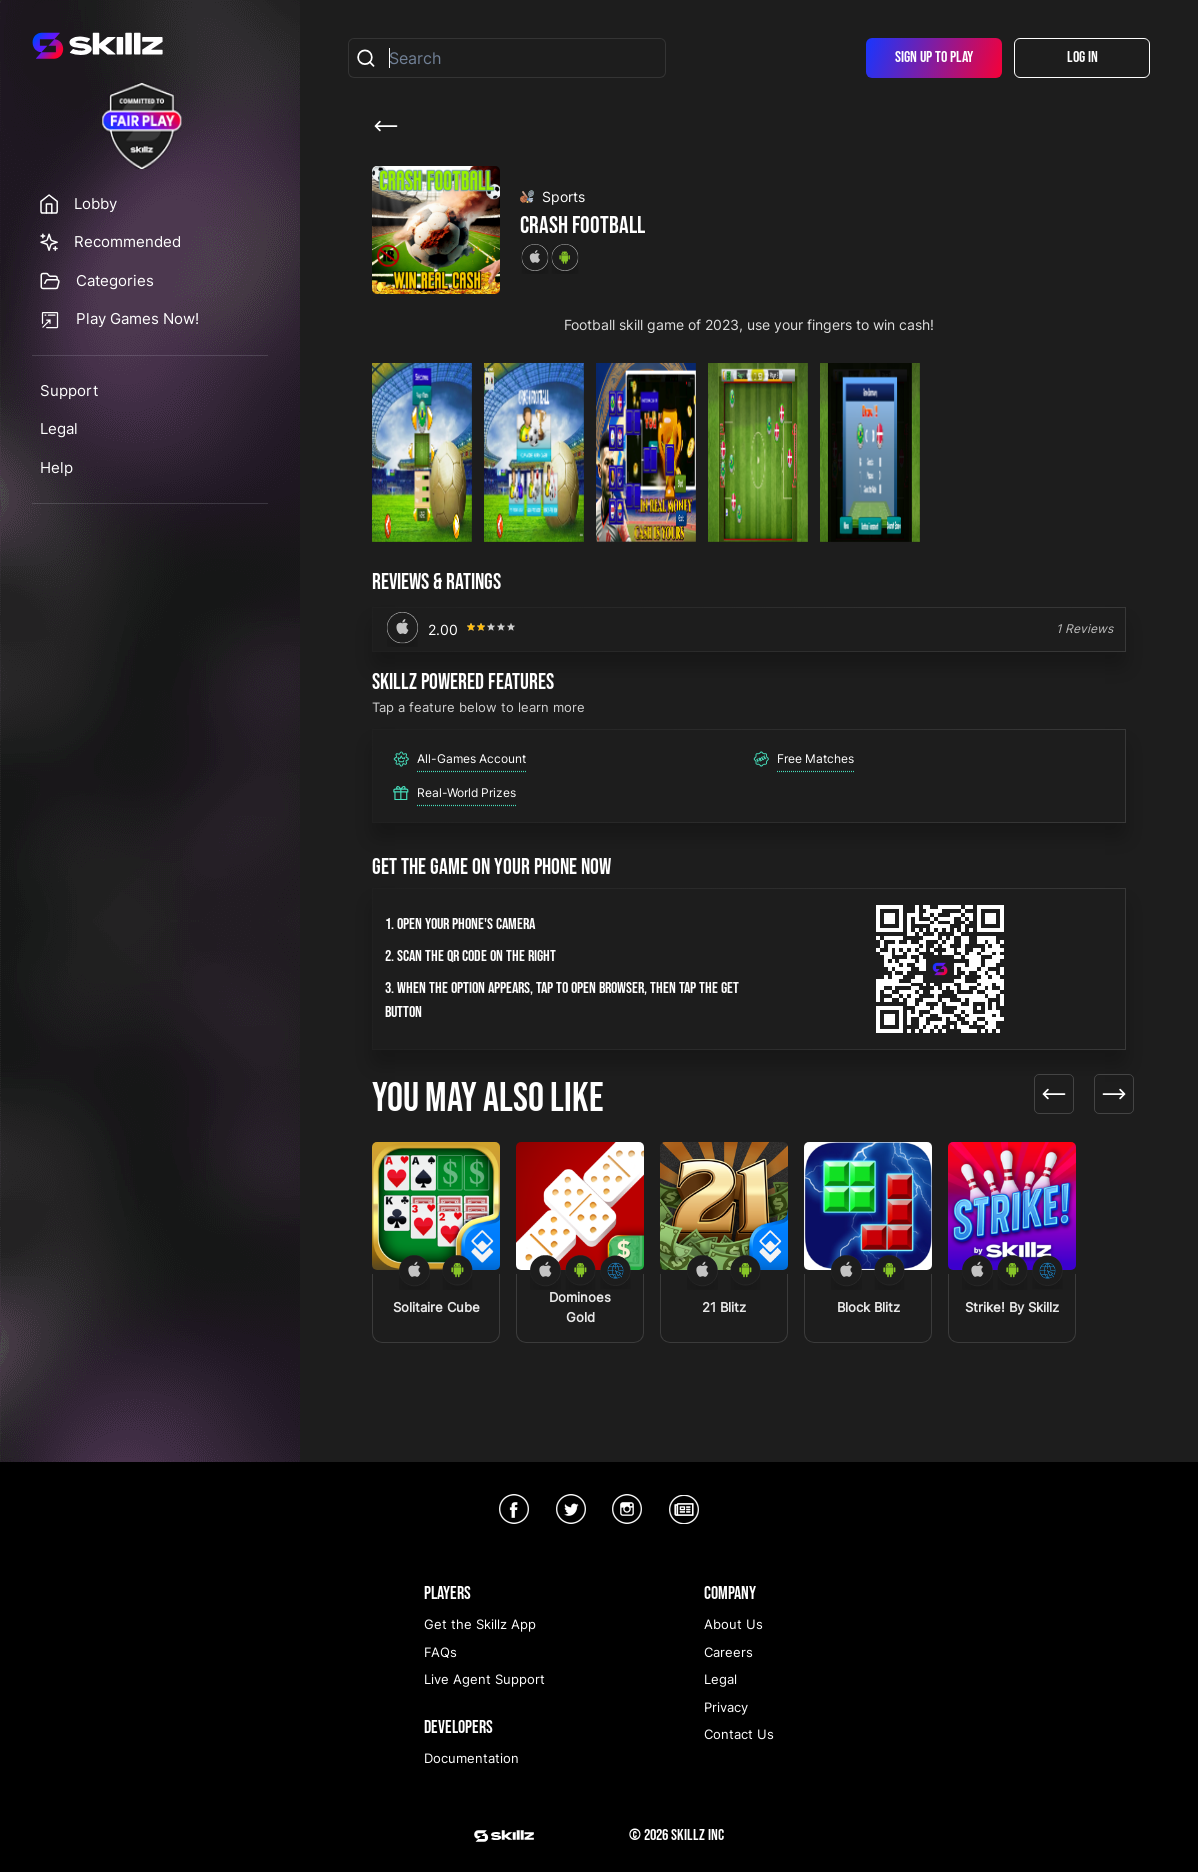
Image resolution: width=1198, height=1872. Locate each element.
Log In (1082, 57)
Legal (59, 428)
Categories (115, 280)
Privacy (726, 1707)
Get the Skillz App (480, 1624)
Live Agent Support (484, 1679)
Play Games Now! (137, 318)
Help (56, 467)
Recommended (127, 241)
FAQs (440, 1652)
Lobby (95, 203)
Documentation (471, 1758)
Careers (728, 1652)
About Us (733, 1624)
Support (69, 390)
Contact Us (739, 1734)
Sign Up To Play (934, 57)
